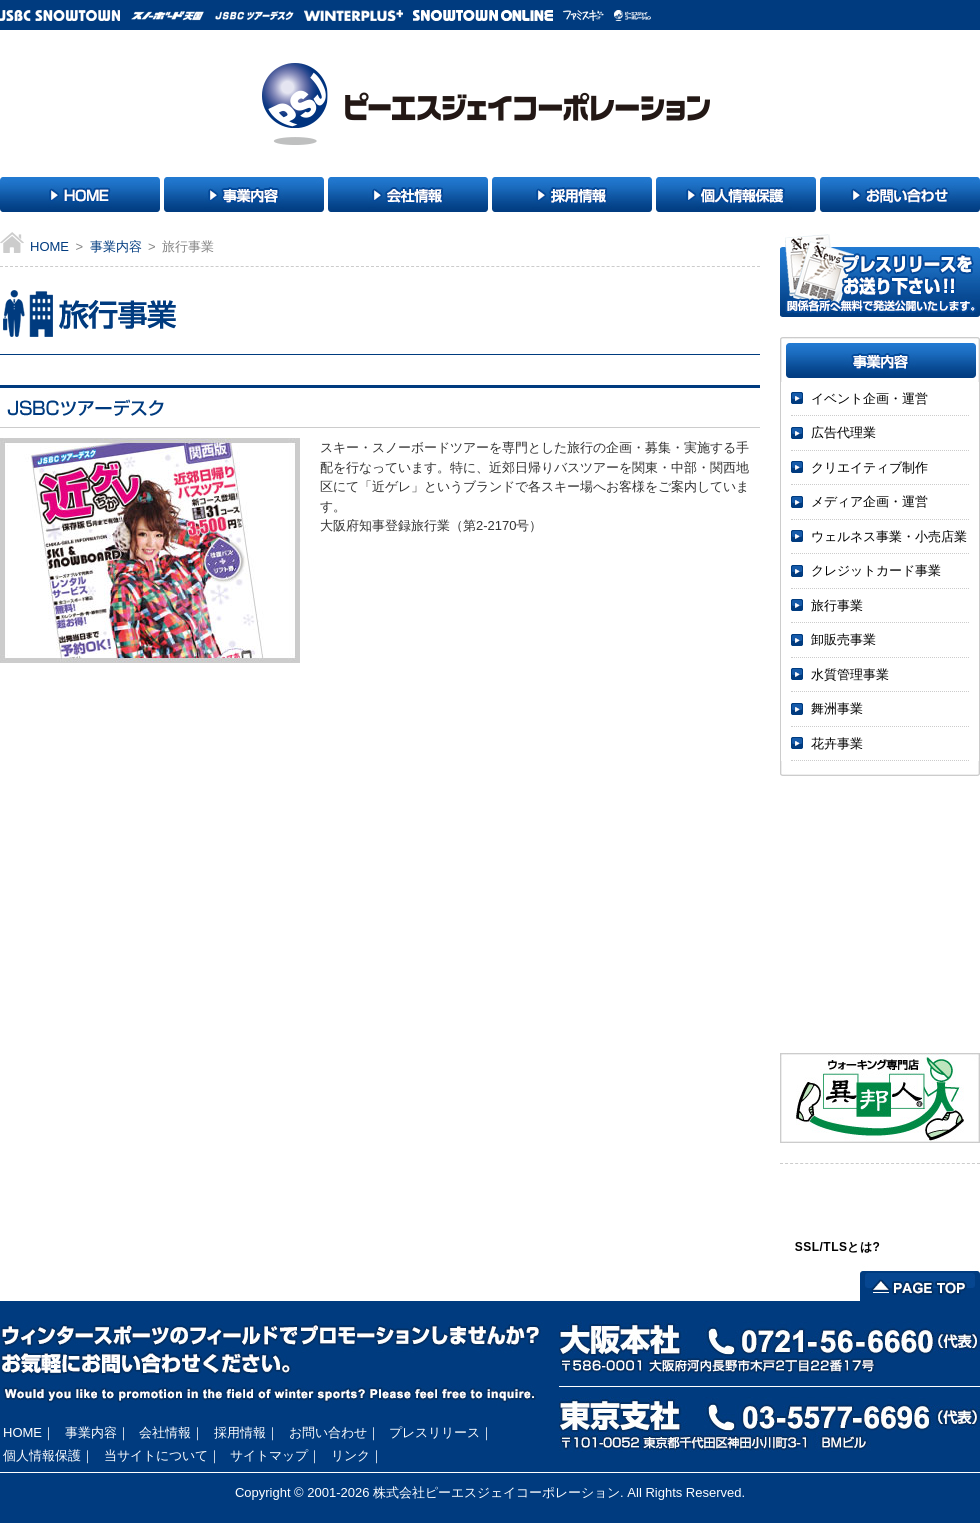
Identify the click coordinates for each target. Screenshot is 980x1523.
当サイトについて (156, 1455)
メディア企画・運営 (869, 501)
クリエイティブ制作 (869, 467)
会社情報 (165, 1432)
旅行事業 (837, 605)
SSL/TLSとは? (838, 1247)
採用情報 (240, 1432)
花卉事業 (837, 743)
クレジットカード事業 (876, 570)
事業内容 (116, 246)
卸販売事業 (843, 639)
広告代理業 (843, 432)
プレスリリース (434, 1432)
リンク (350, 1455)
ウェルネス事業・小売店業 (889, 536)
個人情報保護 (42, 1455)
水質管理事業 (850, 674)
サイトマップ (269, 1455)
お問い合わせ (328, 1432)
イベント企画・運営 (869, 398)
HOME (49, 246)
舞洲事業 (837, 708)
